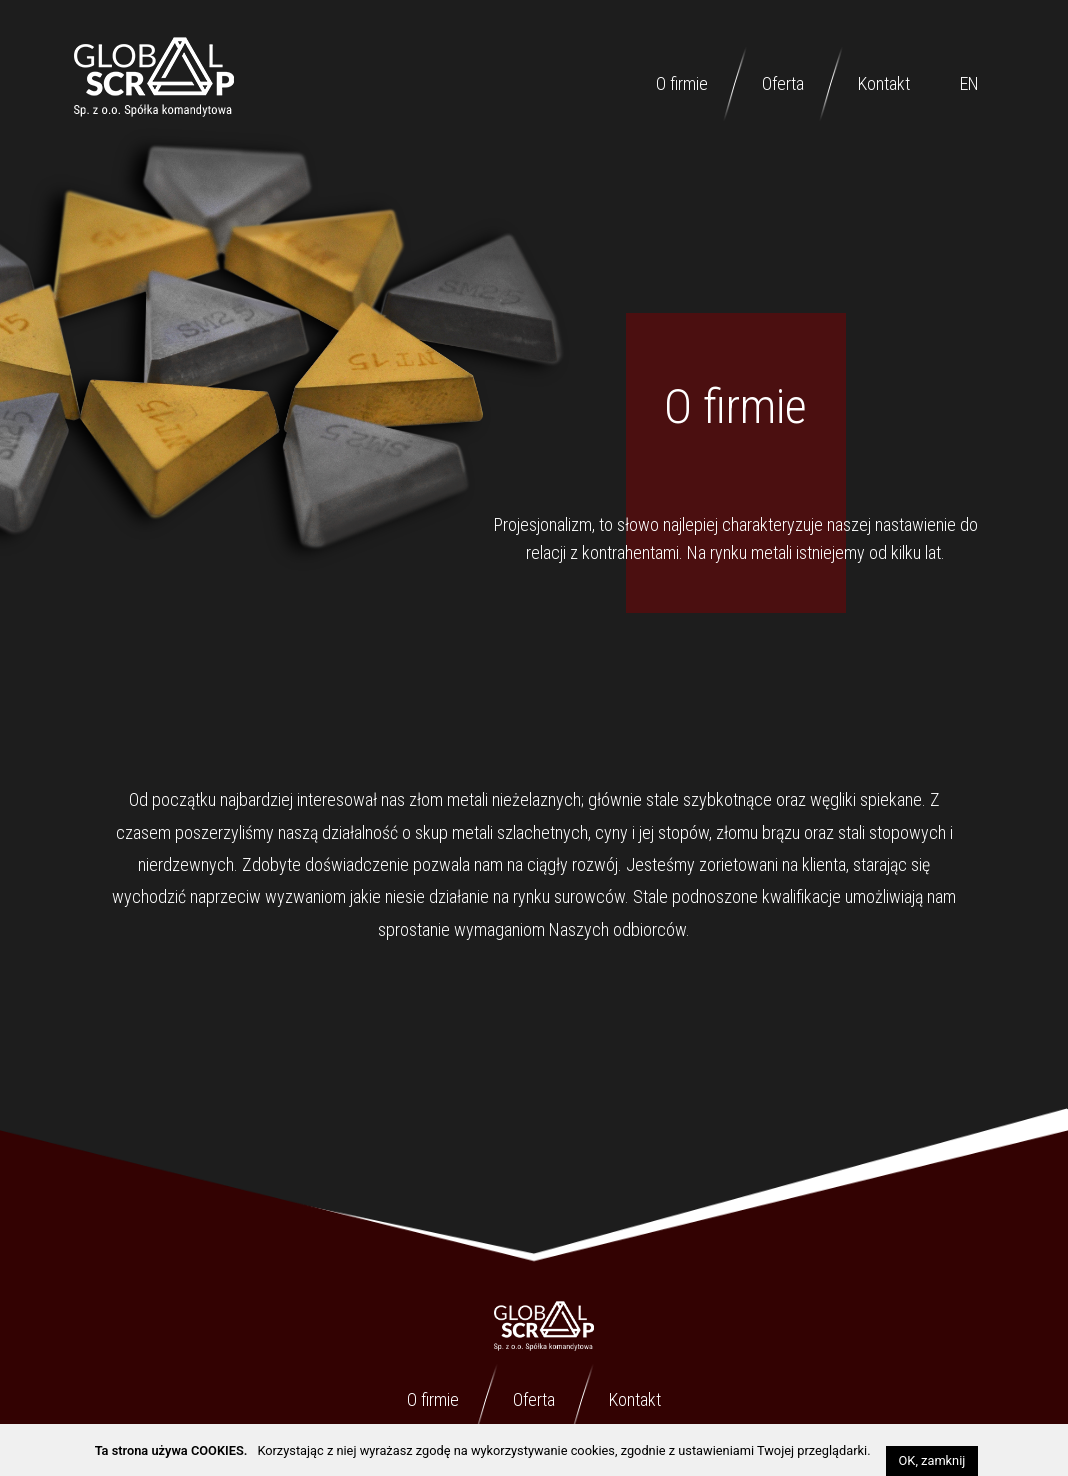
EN (969, 83)
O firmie (682, 83)
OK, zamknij (932, 1460)
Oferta (783, 83)
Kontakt (884, 83)
